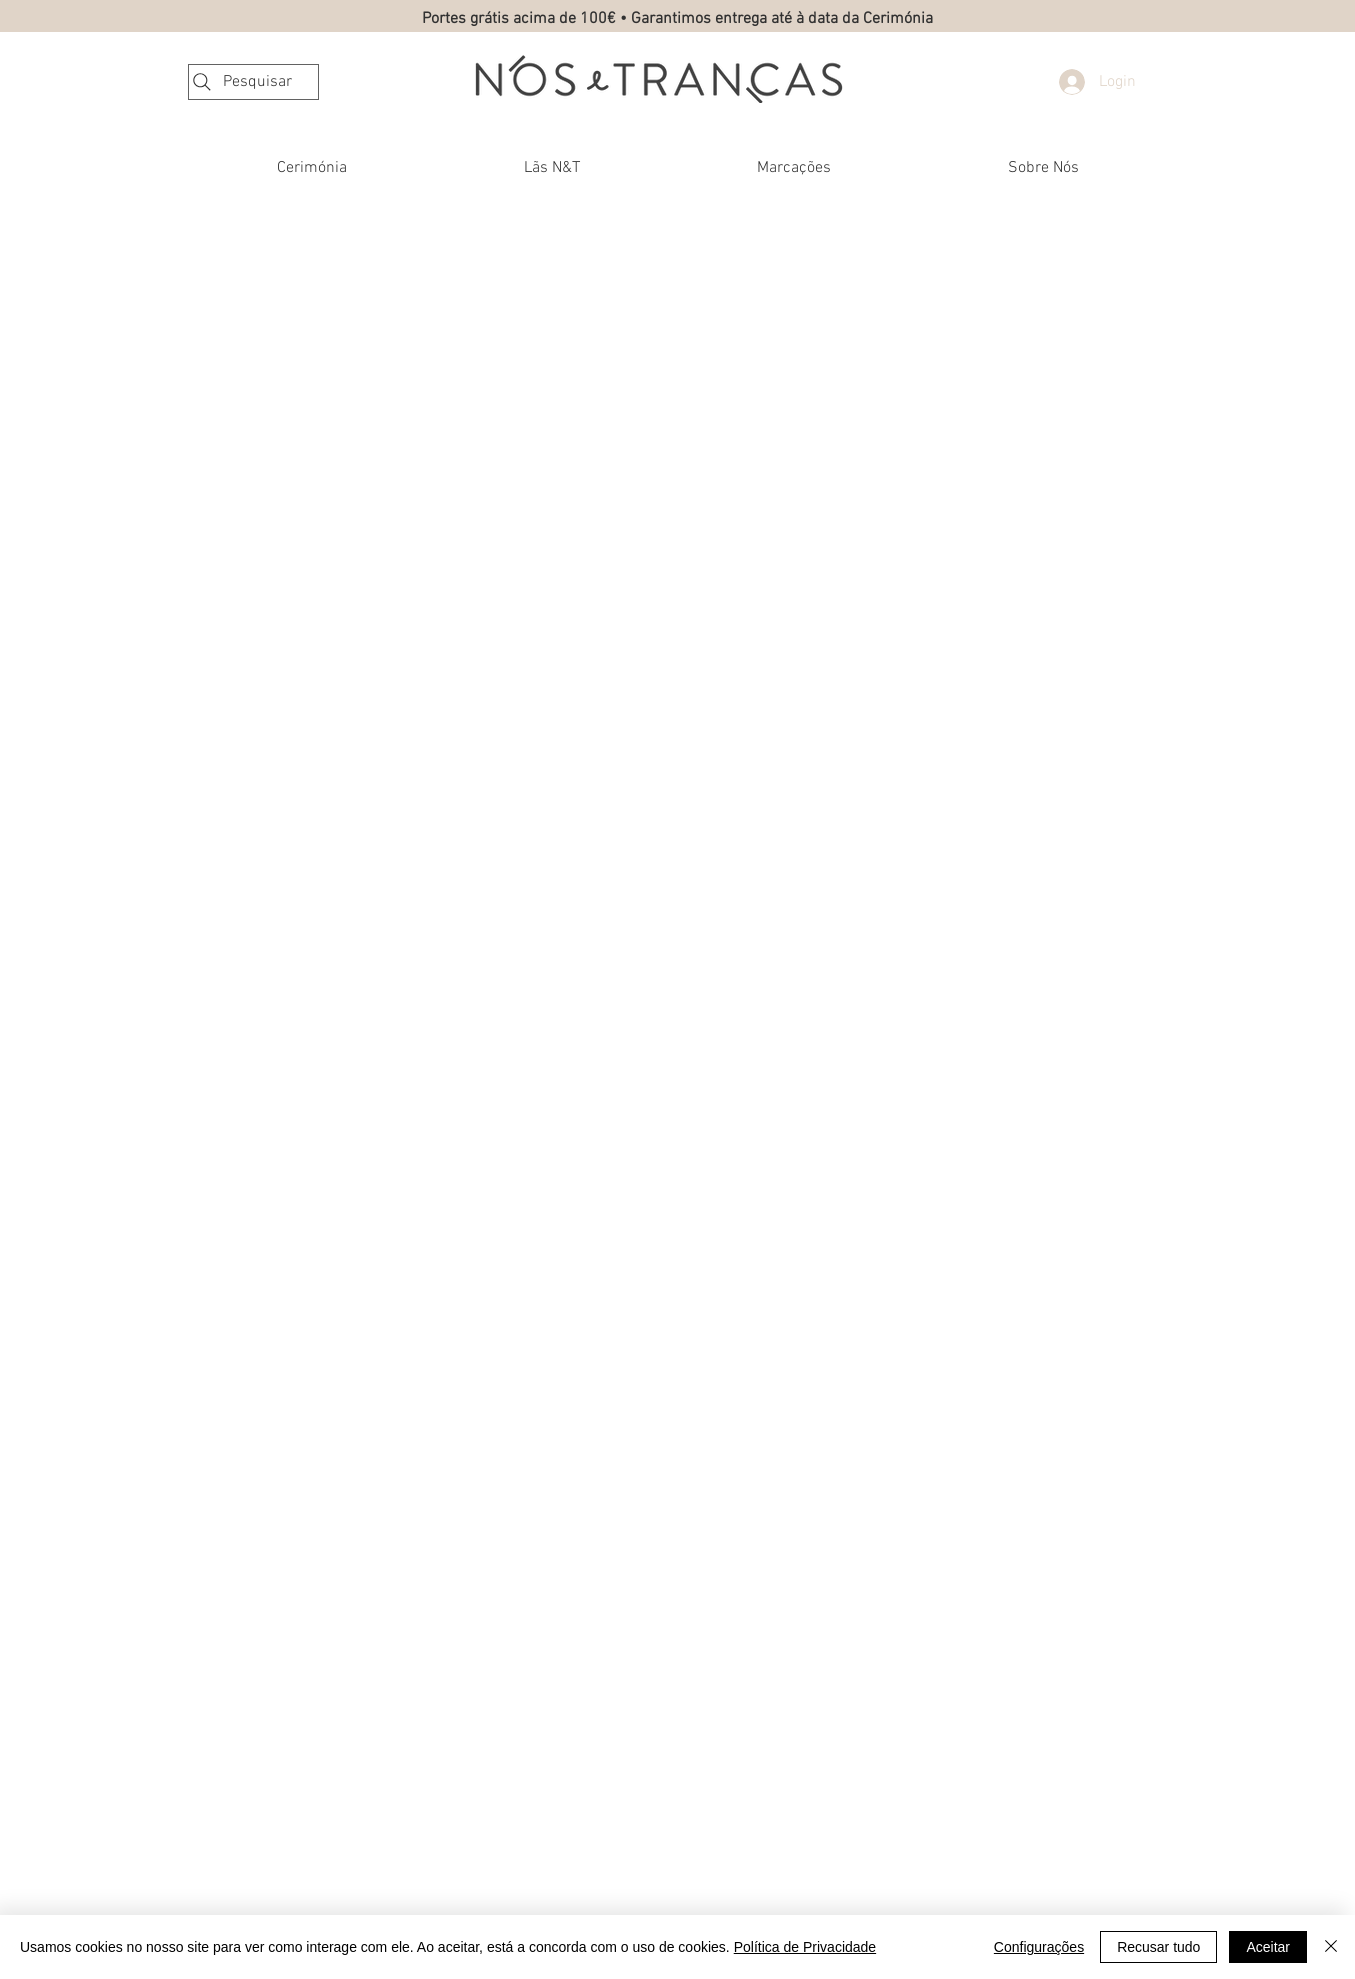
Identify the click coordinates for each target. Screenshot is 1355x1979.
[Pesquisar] (253, 82)
